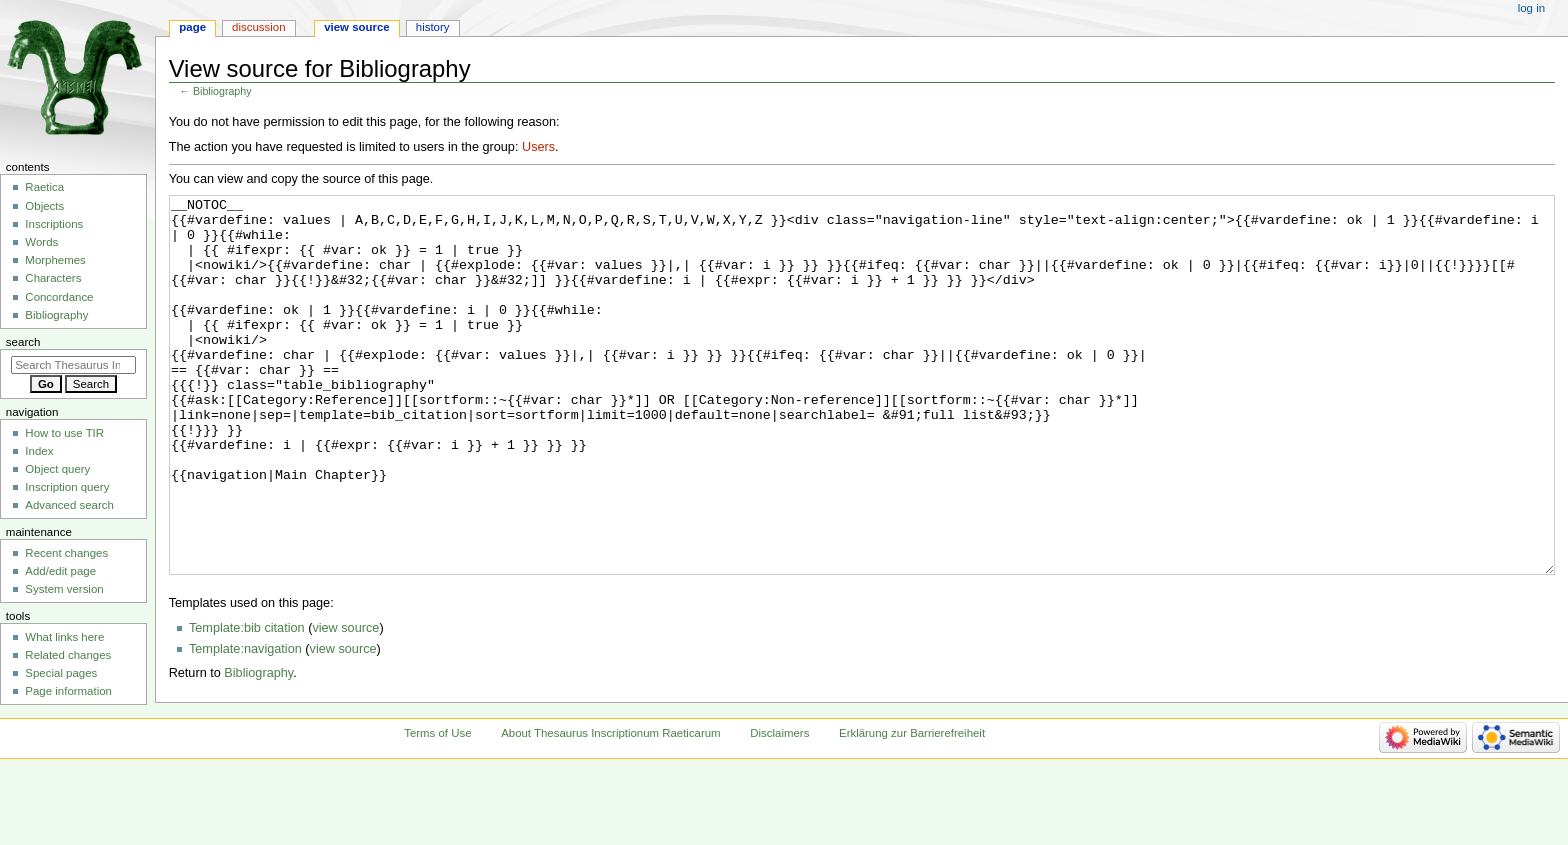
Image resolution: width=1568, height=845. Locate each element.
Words (41, 242)
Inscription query (67, 487)
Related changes (68, 655)
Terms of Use (437, 807)
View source (357, 27)
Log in (1531, 8)
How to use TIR (64, 433)
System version (64, 589)
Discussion (258, 27)
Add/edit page (60, 571)
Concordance (59, 297)
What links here (64, 637)
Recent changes (66, 553)
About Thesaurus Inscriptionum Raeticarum (610, 807)
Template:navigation (245, 724)
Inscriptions (54, 224)
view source (345, 703)
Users (538, 147)
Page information (68, 691)
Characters (53, 278)
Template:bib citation (247, 703)
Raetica (44, 187)
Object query (57, 469)
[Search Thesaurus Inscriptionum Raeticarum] (73, 365)
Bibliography (222, 91)
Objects (44, 206)
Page (192, 27)
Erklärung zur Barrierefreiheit (912, 807)
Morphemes (55, 260)
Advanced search (69, 505)
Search (23, 342)
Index (39, 451)
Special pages (61, 673)
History (433, 27)
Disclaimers (779, 807)
